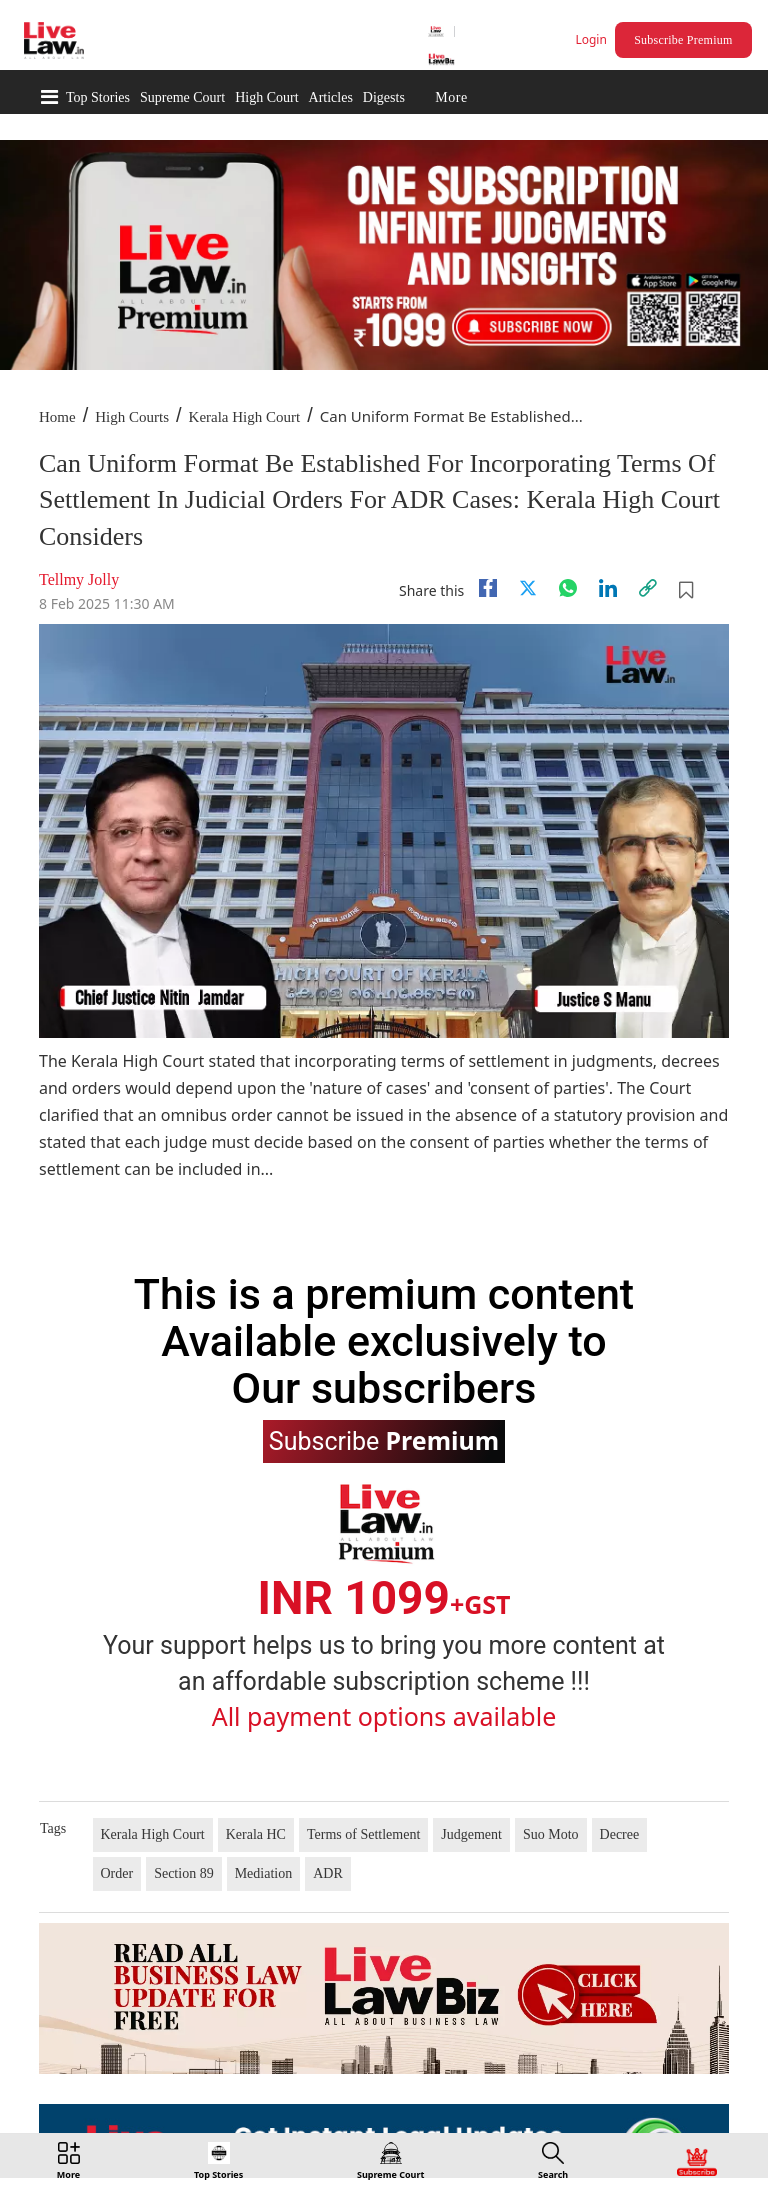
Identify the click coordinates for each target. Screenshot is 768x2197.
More (451, 97)
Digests (384, 97)
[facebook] (488, 588)
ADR (328, 1873)
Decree (620, 1834)
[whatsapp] (568, 588)
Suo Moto (551, 1834)
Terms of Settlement (363, 1834)
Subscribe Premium (683, 40)
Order (117, 1873)
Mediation (264, 1873)
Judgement (471, 1834)
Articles (331, 97)
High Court (266, 97)
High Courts (132, 417)
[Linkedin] (608, 588)
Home (57, 417)
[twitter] (528, 588)
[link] (648, 588)
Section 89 (184, 1873)
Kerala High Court (245, 417)
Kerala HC (256, 1834)
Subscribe (384, 1440)
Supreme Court (182, 97)
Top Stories (98, 97)
